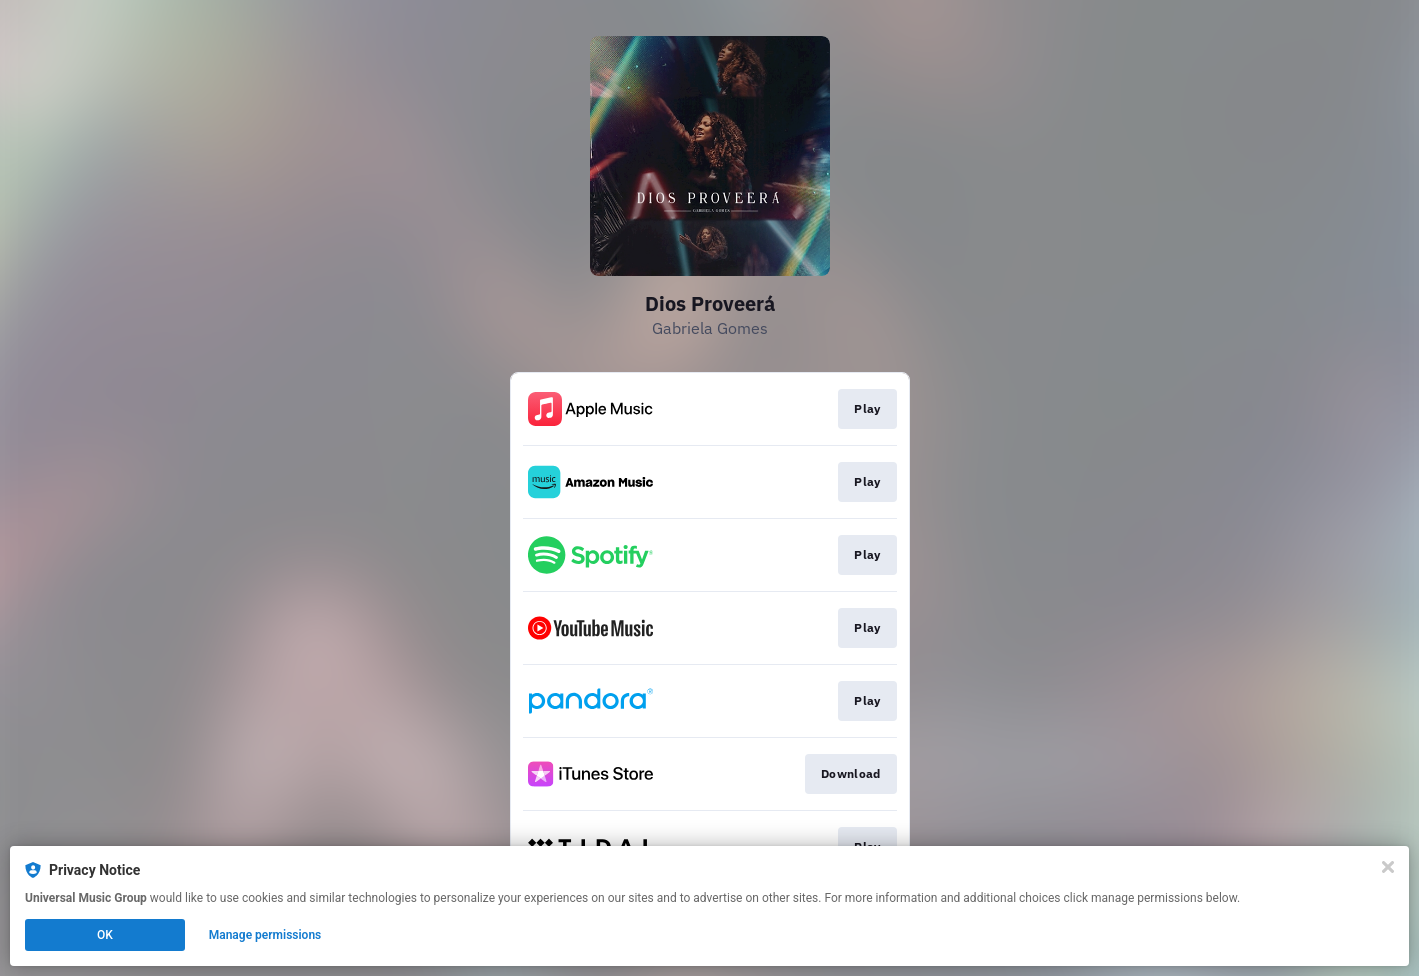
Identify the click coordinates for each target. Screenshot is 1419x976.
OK (105, 935)
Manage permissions (265, 935)
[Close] (1388, 867)
